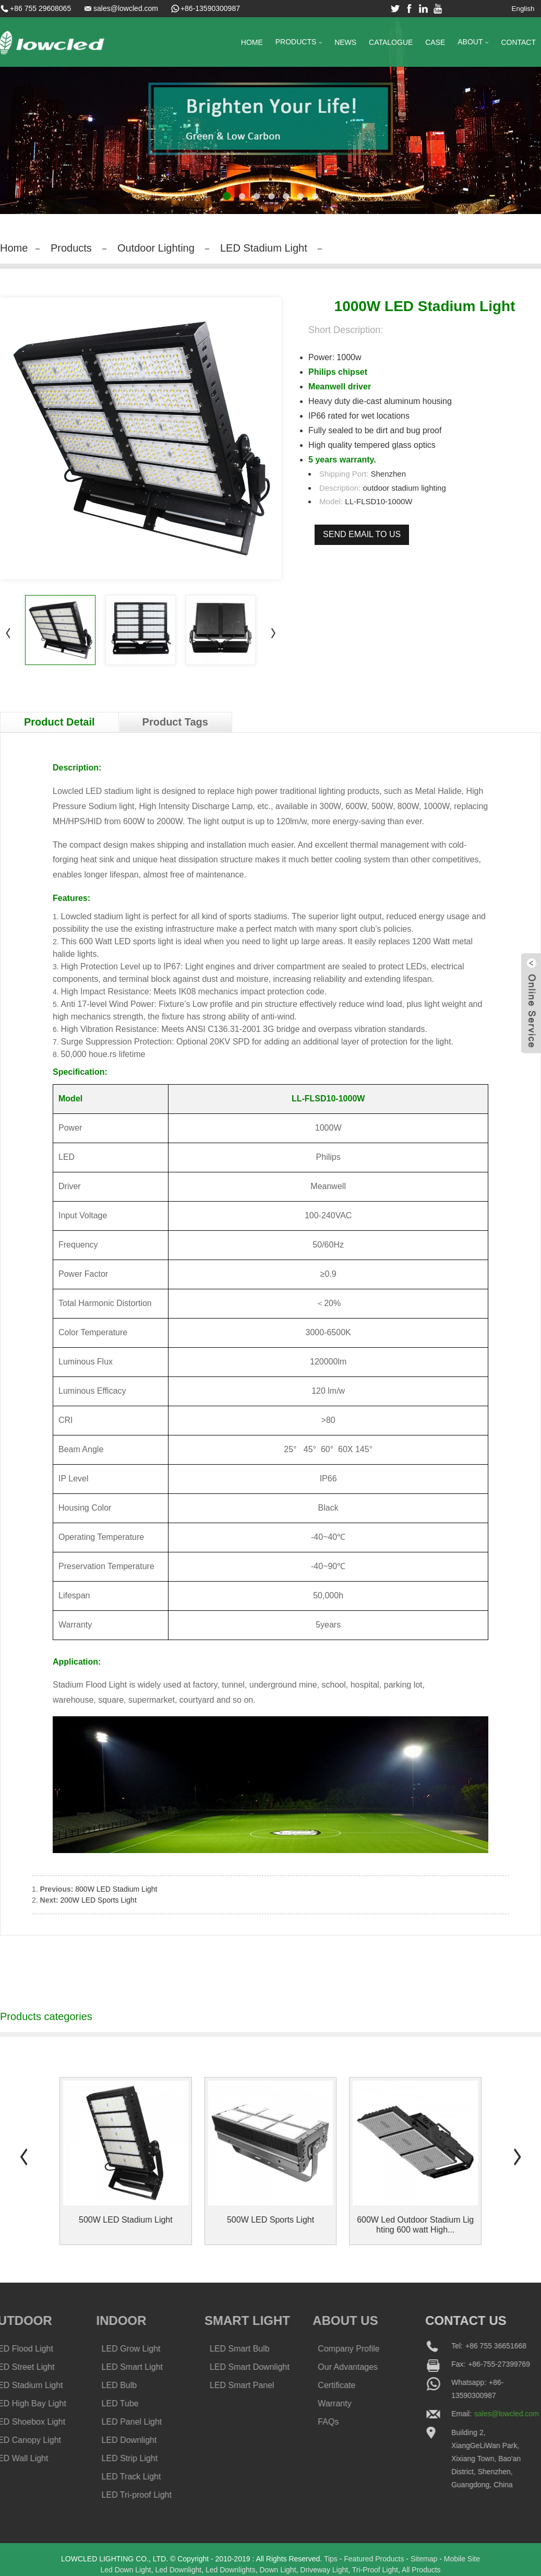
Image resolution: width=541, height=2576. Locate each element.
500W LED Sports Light (270, 2220)
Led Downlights (231, 2571)
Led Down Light (125, 2571)
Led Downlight (178, 2571)
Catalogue (391, 42)
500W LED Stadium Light (126, 2220)
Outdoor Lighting (156, 248)
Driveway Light (324, 2571)
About (473, 42)
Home (252, 42)
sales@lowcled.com (125, 8)
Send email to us (362, 534)
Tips (331, 2560)
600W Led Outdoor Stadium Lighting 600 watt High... (415, 2225)
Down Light (278, 2571)
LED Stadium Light (263, 248)
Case (435, 42)
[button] (227, 196)
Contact (518, 42)
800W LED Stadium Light (116, 1890)
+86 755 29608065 (40, 8)
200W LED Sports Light (98, 1901)
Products (298, 42)
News (345, 42)
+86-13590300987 (210, 8)
